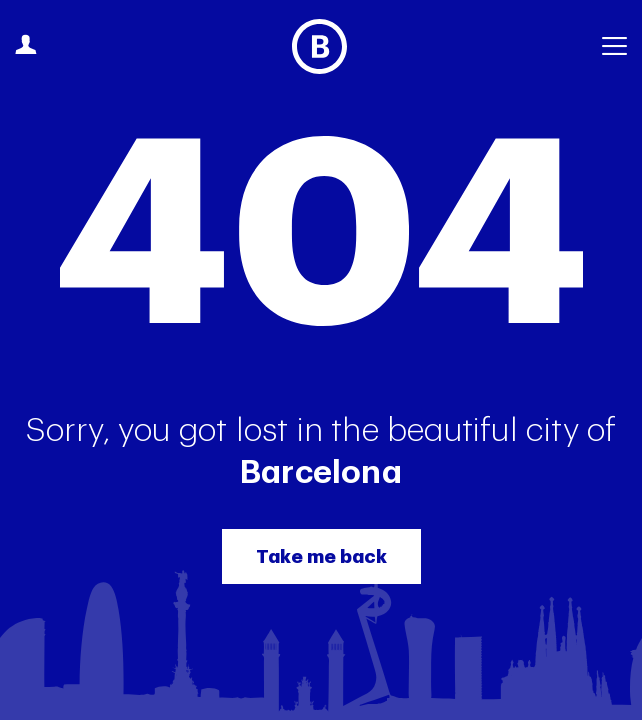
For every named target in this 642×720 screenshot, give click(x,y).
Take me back (321, 556)
